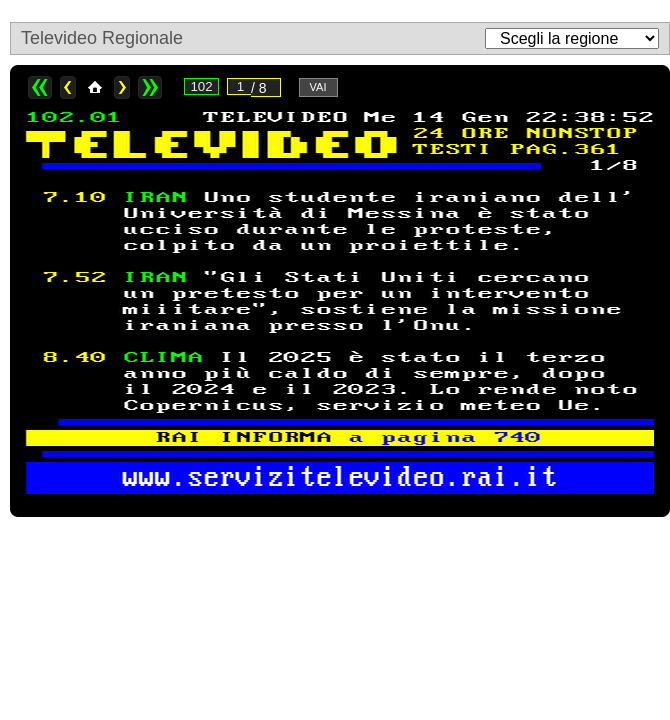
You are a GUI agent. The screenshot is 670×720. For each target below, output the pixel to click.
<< (40, 87)
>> (150, 87)
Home (95, 87)
